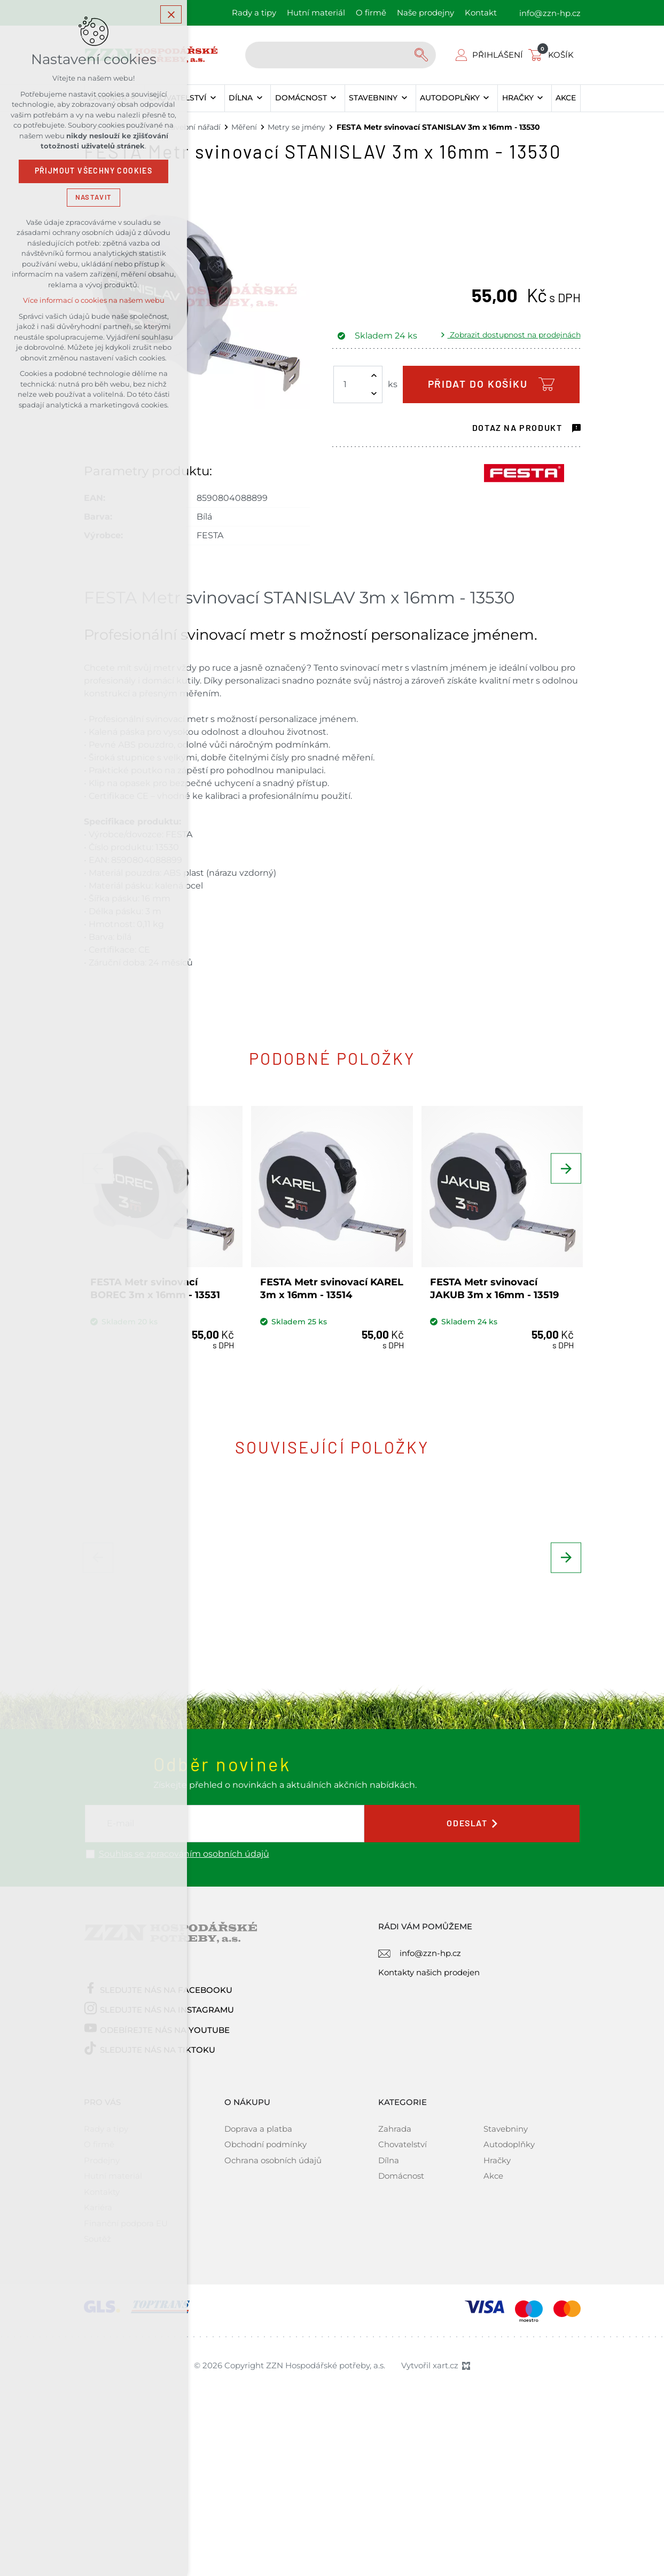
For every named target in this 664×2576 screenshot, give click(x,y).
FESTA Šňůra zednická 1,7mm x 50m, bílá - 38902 (497, 1667)
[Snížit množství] (374, 393)
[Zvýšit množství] (374, 375)
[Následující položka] (565, 1181)
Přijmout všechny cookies (94, 173)
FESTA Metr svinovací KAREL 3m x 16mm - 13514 (326, 1283)
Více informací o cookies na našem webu (94, 303)
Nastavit (93, 199)
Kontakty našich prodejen (429, 2113)
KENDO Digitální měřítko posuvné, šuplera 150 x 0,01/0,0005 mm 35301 (325, 1674)
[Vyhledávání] (422, 55)
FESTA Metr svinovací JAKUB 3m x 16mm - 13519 (497, 1283)
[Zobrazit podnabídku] (213, 98)
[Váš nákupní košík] (552, 55)
